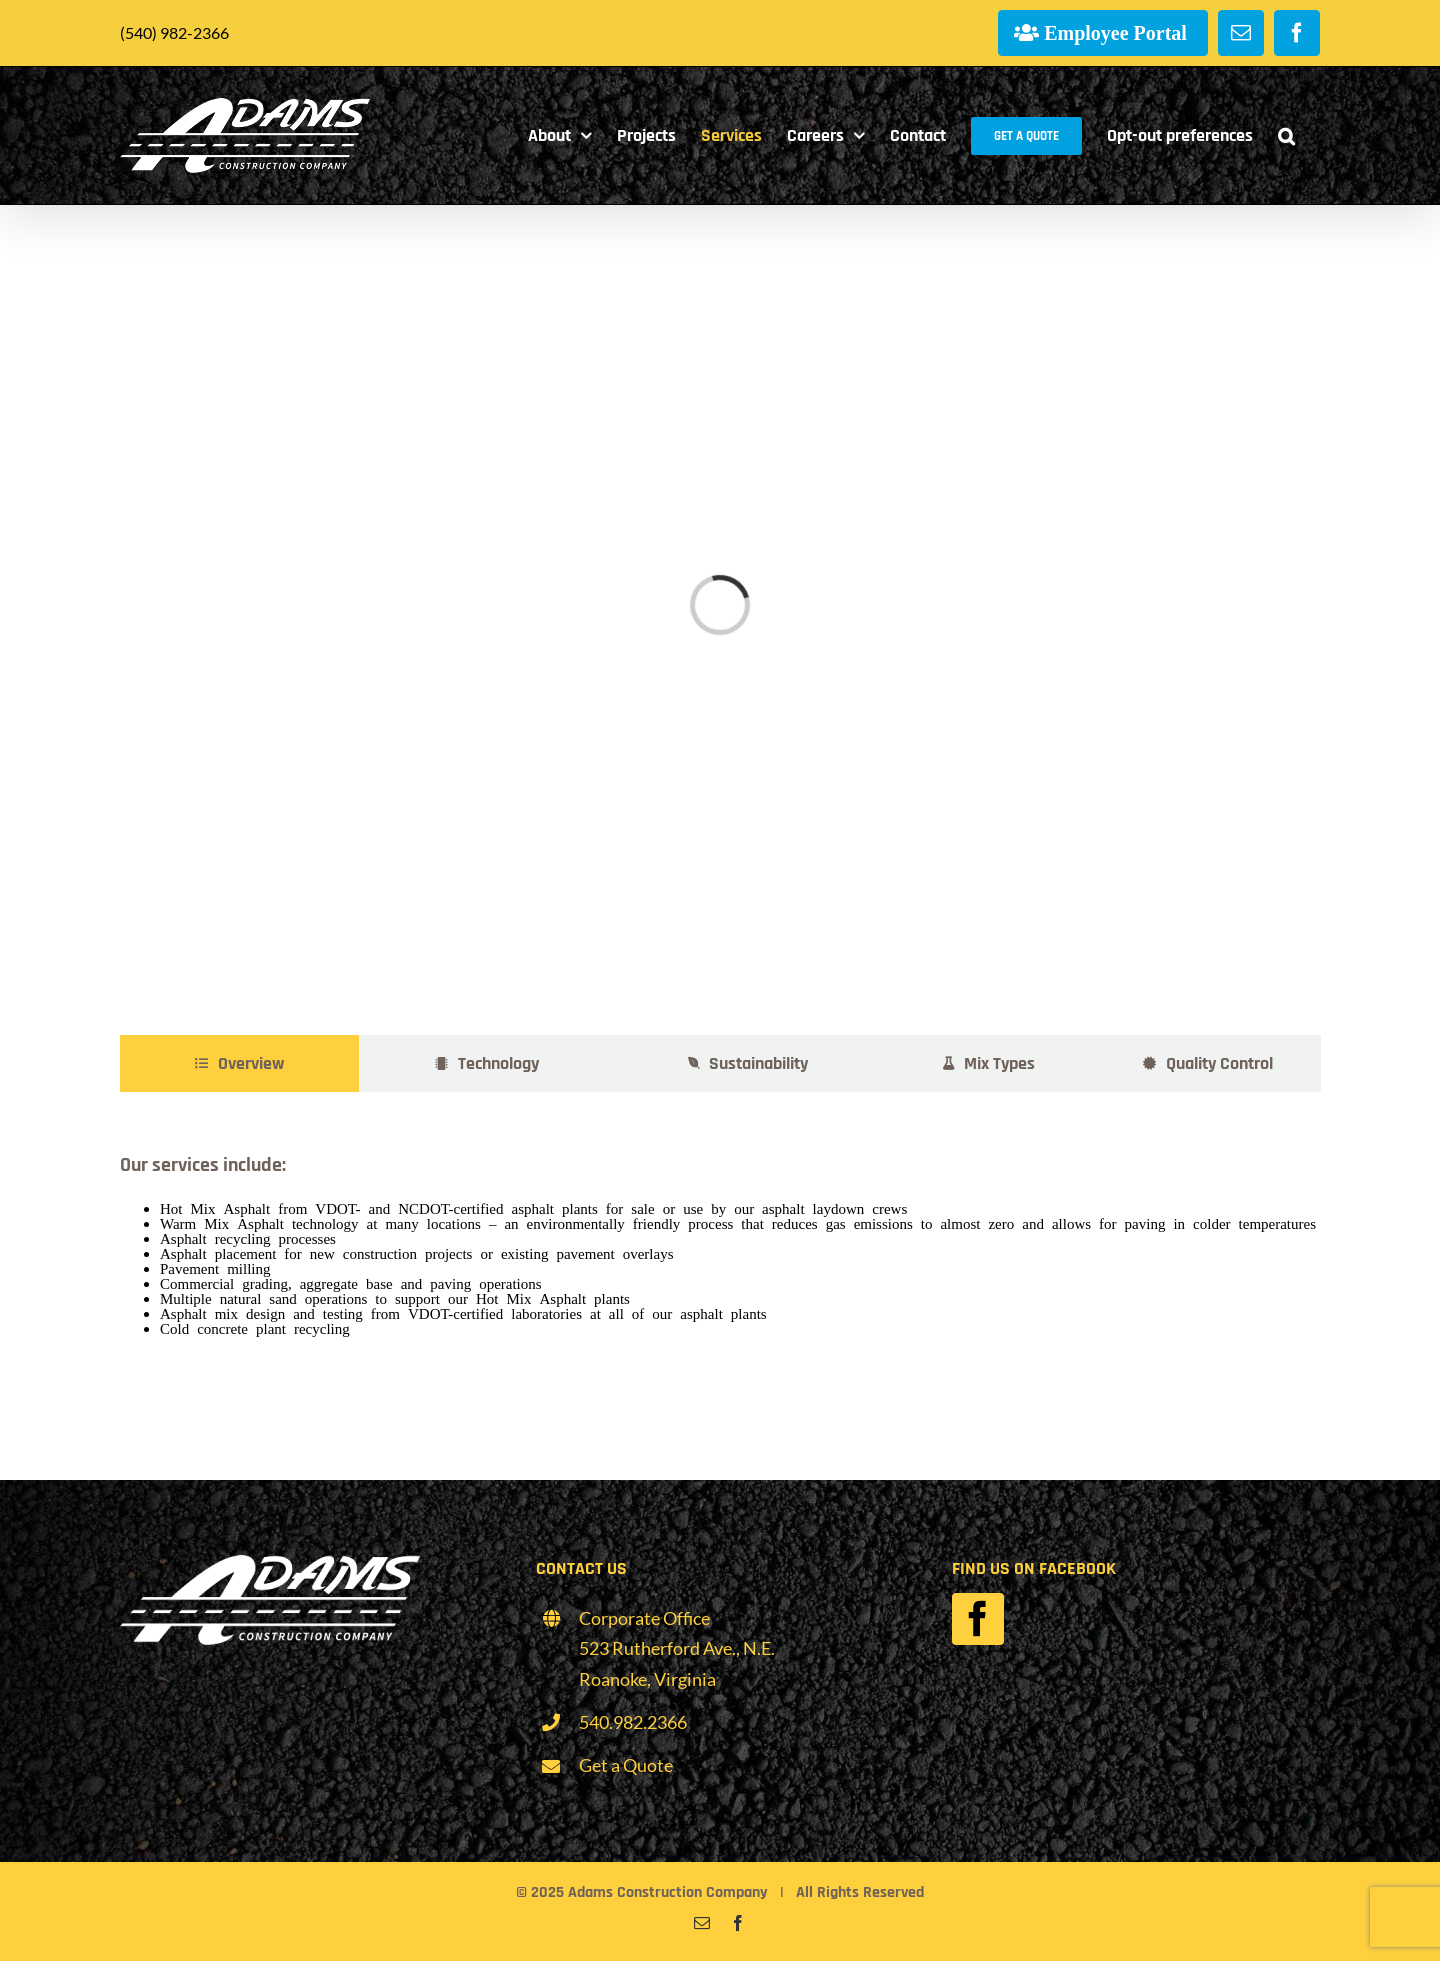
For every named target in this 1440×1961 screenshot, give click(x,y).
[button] (1286, 135)
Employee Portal (1115, 32)
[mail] (702, 1923)
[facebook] (978, 1619)
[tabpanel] (720, 1240)
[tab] (240, 1063)
